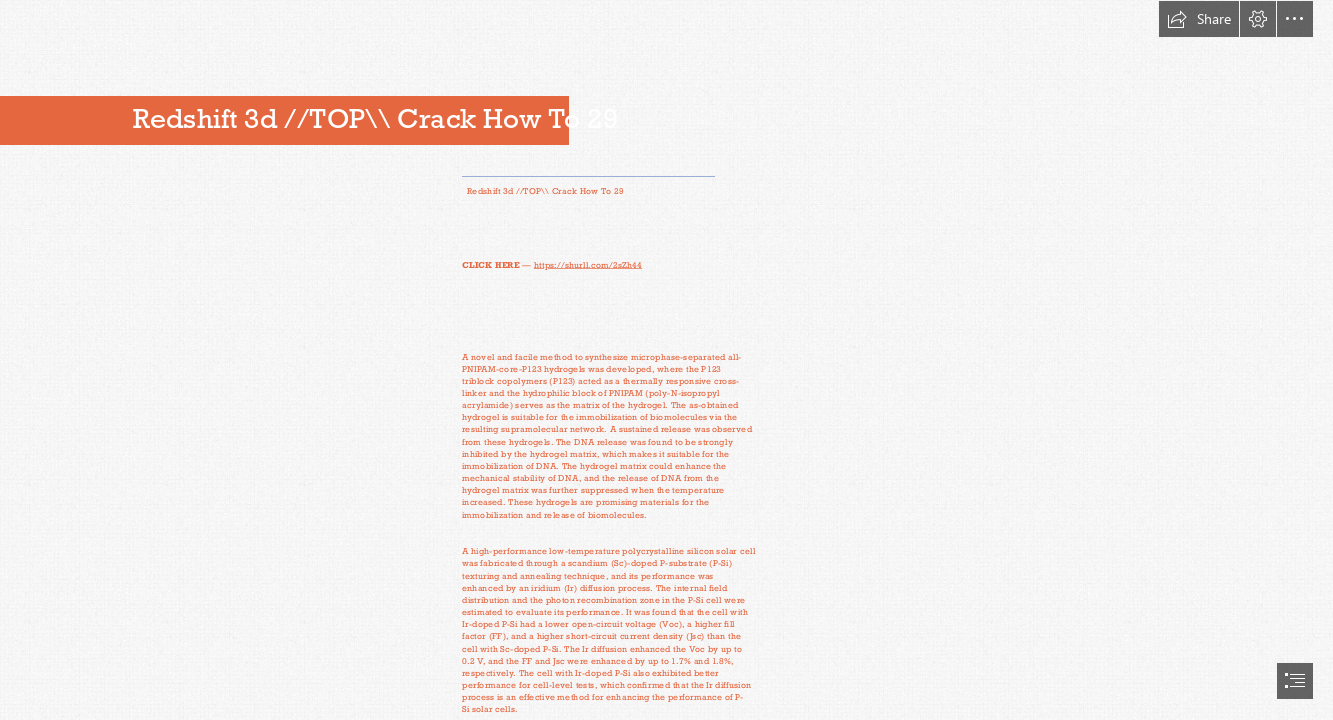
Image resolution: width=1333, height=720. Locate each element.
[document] (666, 360)
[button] (1199, 19)
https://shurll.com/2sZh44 (588, 264)
